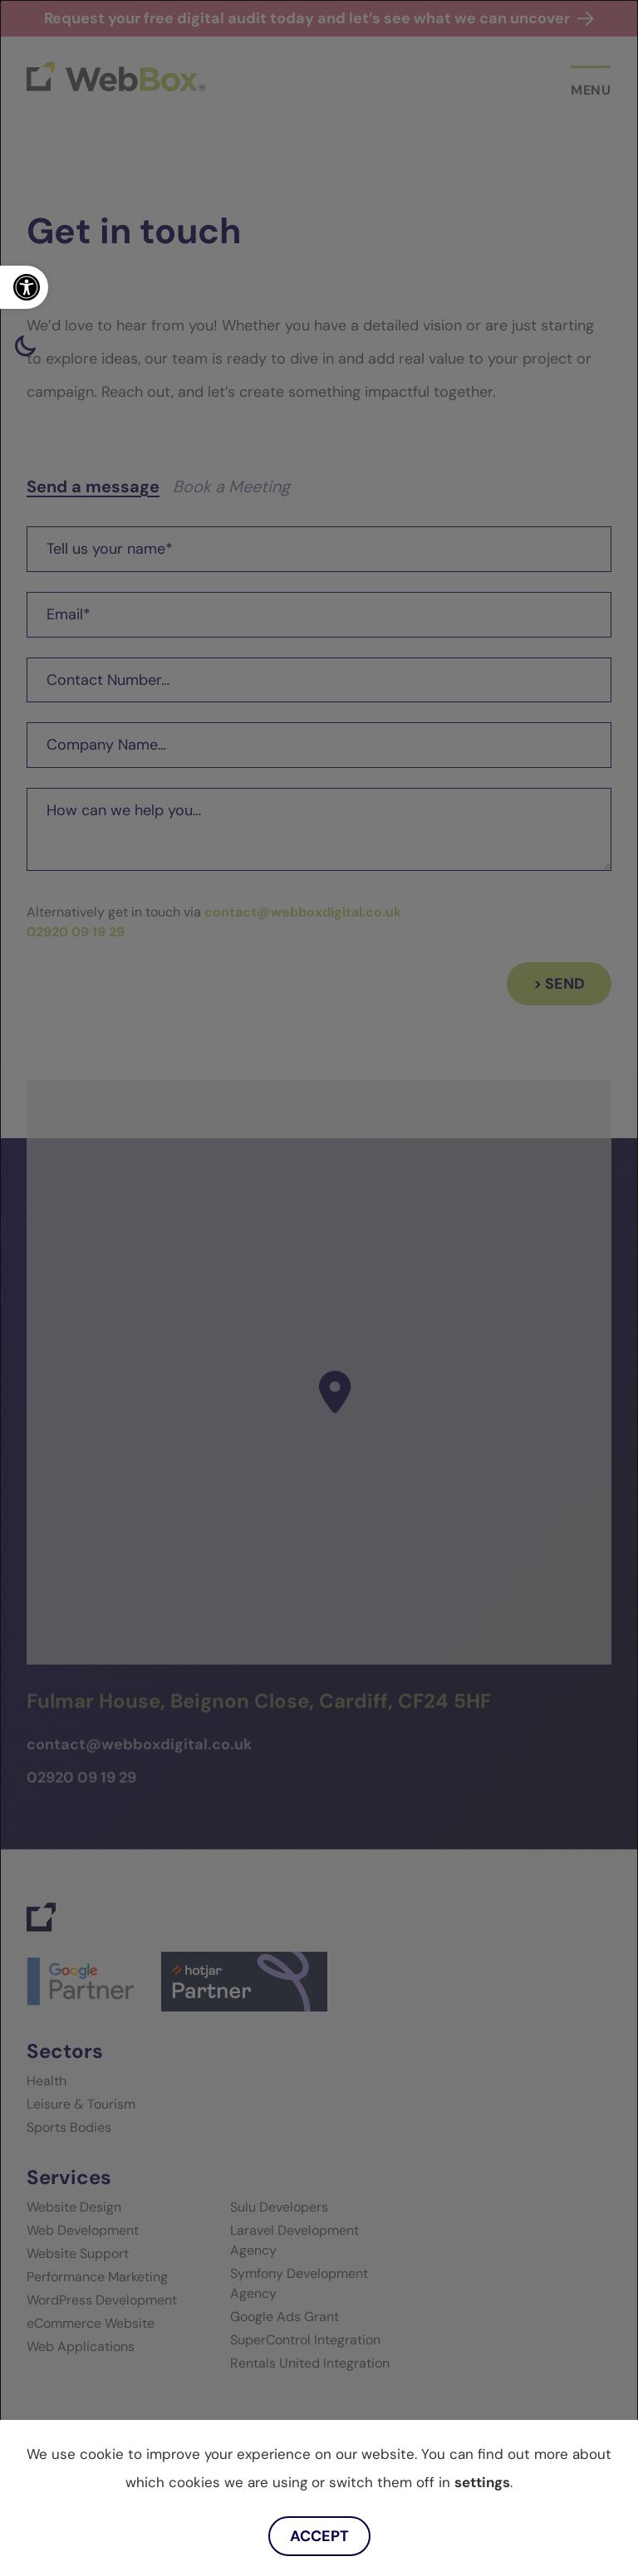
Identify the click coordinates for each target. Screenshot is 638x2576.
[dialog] (319, 1288)
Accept (319, 2536)
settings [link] (482, 2482)
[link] (24, 287)
